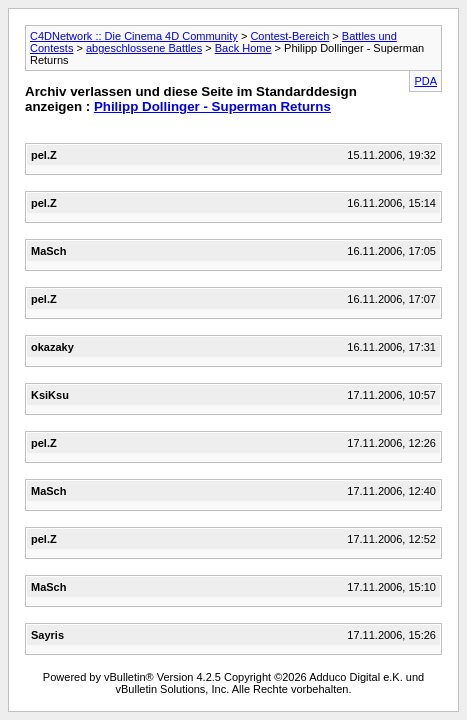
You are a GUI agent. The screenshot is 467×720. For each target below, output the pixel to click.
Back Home (243, 48)
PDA (425, 81)
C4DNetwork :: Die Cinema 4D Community (134, 36)
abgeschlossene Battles (144, 48)
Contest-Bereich (289, 36)
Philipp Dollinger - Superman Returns (212, 106)
